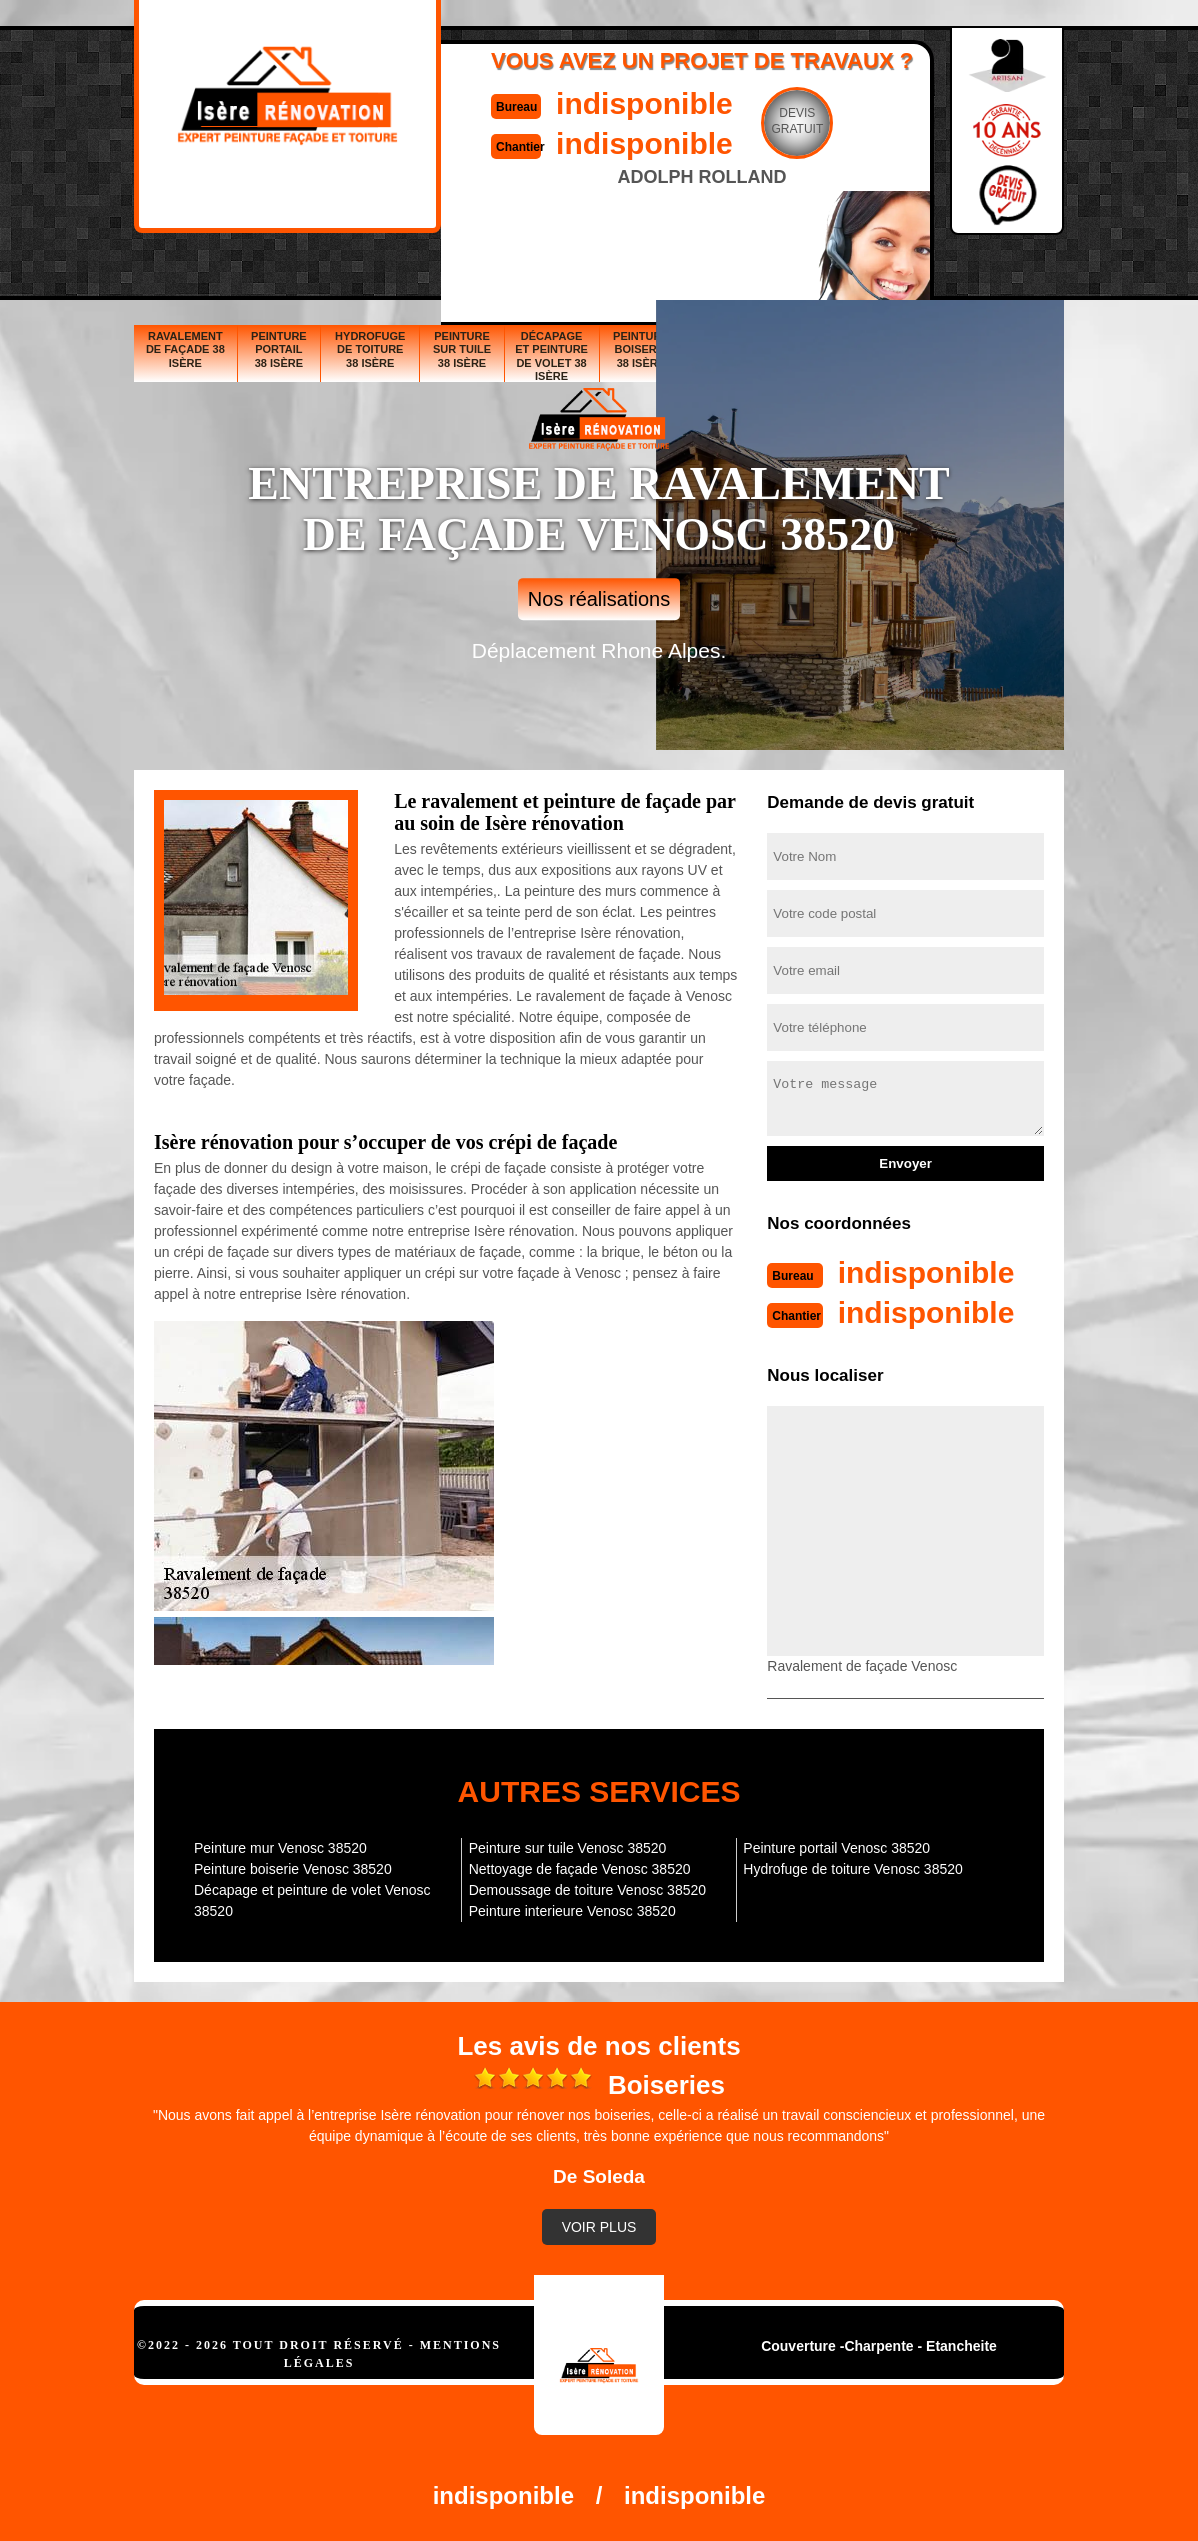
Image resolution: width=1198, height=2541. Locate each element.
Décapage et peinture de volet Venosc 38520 (312, 1900)
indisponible (644, 103)
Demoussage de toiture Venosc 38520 (587, 1890)
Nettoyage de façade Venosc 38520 (580, 1869)
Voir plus (599, 2227)
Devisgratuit (797, 121)
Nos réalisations (599, 599)
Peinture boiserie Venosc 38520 (293, 1869)
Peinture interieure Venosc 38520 (572, 1911)
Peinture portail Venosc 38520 (836, 1848)
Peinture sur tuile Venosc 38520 (568, 1848)
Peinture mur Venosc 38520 (280, 1848)
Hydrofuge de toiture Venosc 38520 (853, 1869)
